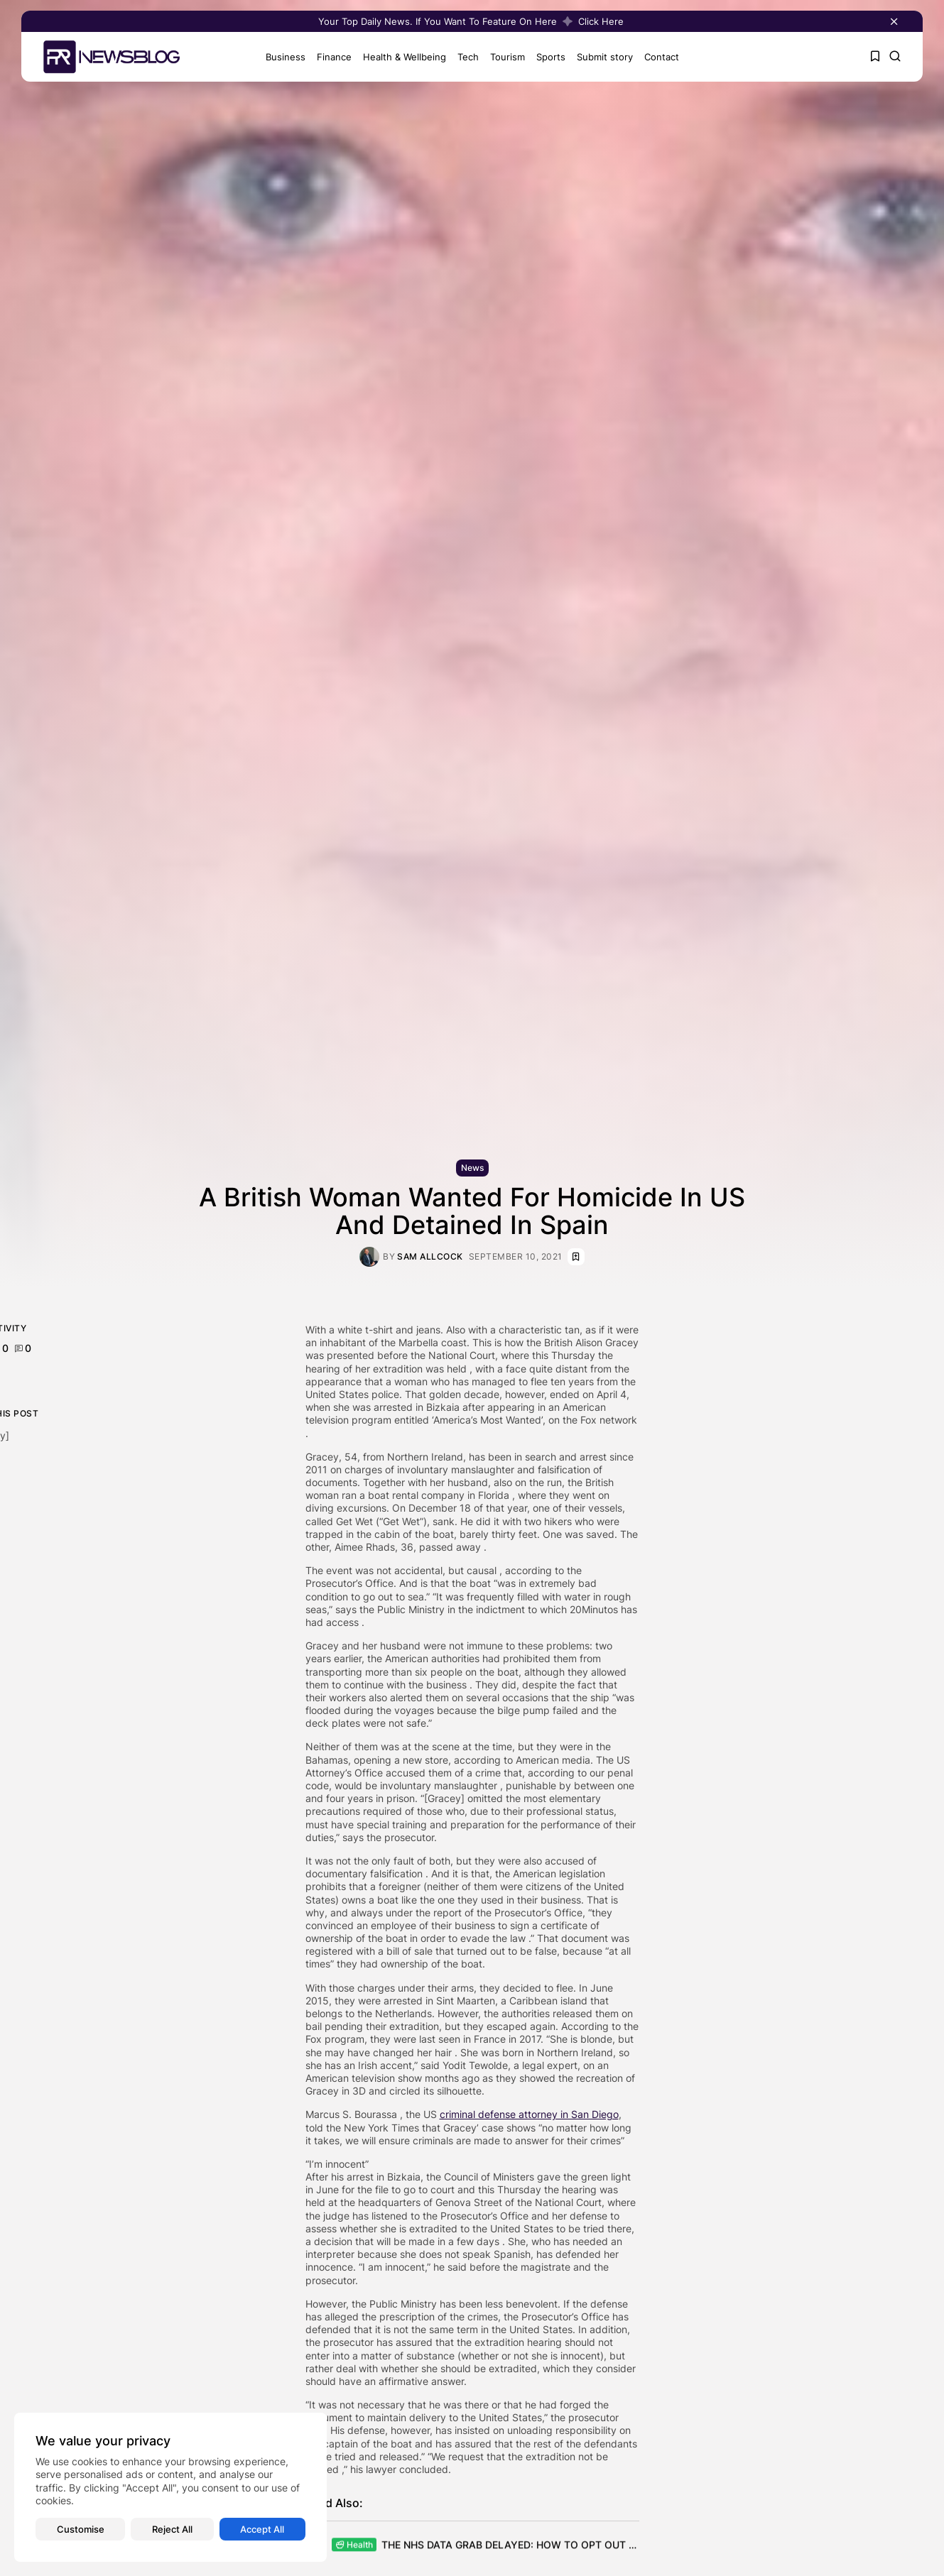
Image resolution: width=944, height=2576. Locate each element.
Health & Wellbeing (400, 56)
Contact (657, 56)
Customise (80, 2529)
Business (281, 56)
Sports (546, 56)
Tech (463, 56)
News (472, 1167)
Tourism (503, 56)
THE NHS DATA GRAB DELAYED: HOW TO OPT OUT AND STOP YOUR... (550, 2547)
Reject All (172, 2529)
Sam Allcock (430, 1256)
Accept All (262, 2529)
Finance (330, 56)
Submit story (601, 56)
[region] (170, 2487)
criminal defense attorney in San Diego (529, 2114)
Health (354, 2547)
